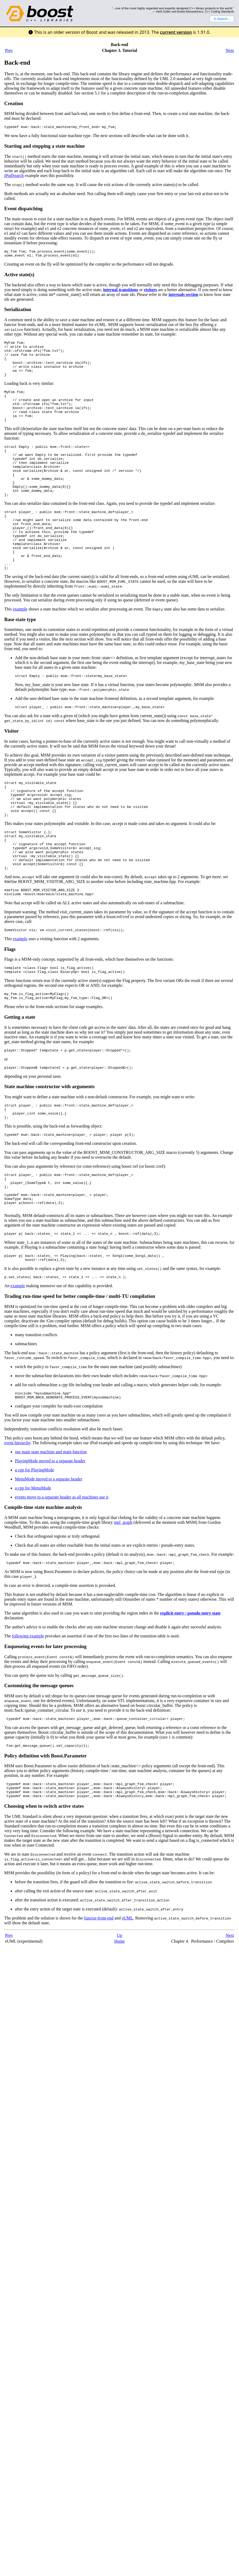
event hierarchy (17, 1521)
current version (176, 32)
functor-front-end (99, 2002)
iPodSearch (14, 176)
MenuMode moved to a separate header (48, 1557)
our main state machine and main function (51, 1530)
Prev (9, 50)
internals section (184, 297)
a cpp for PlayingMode (34, 1548)
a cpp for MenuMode (33, 1566)
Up (119, 2019)
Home (119, 2025)
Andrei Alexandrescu (190, 11)
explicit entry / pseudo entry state (190, 1692)
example (20, 647)
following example (28, 1715)
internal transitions (120, 292)
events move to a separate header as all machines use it (61, 1575)
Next (230, 50)
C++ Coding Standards (219, 11)
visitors (150, 292)
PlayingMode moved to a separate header (50, 1539)
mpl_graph (123, 1600)
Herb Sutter (163, 11)
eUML (127, 2002)
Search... (221, 19)
